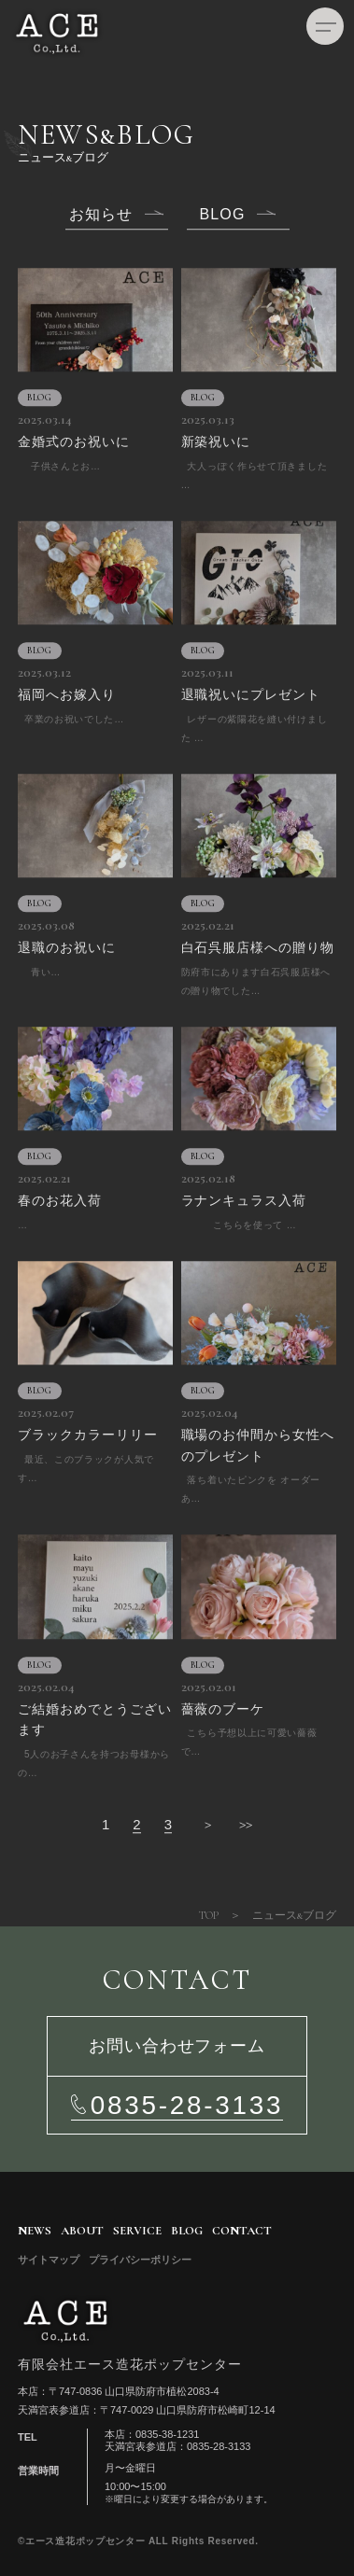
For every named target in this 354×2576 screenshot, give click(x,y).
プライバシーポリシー (140, 2260)
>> (245, 1824)
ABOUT (82, 2230)
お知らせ (101, 215)
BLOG (223, 215)
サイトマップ (48, 2260)
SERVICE (137, 2230)
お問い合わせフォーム (177, 2046)
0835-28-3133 (187, 2105)
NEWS (34, 2230)
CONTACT (242, 2230)
